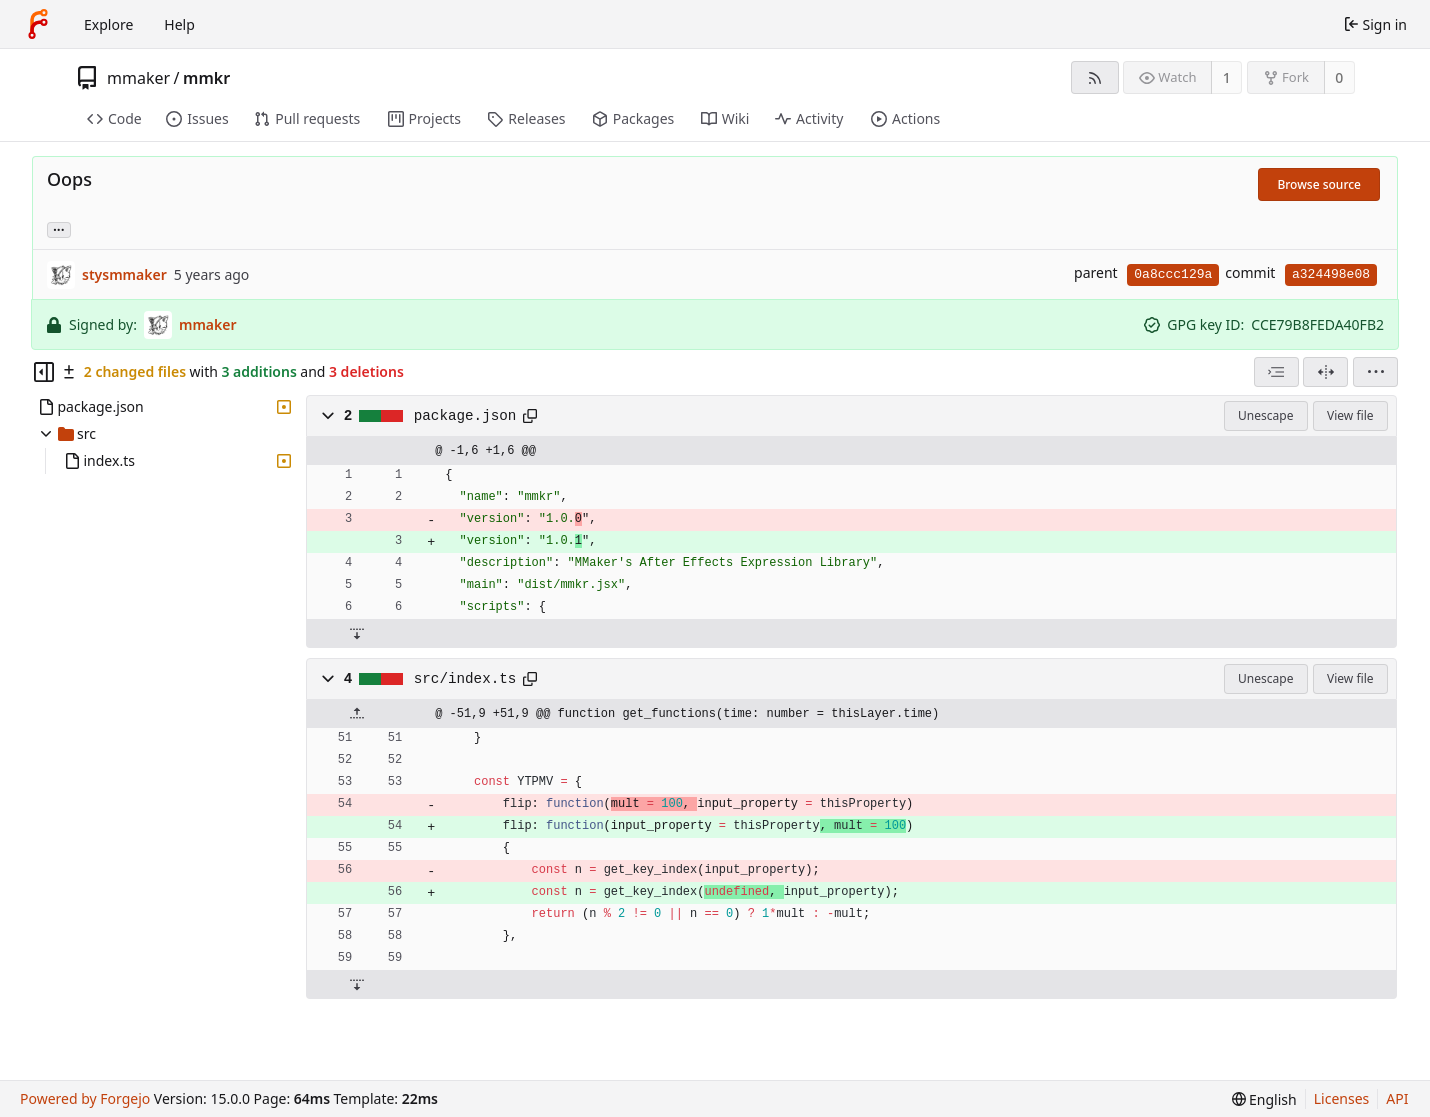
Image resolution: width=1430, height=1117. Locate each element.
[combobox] (1276, 372)
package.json (465, 416)
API (1397, 1098)
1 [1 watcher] (1227, 77)
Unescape (1265, 415)
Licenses (1342, 1098)
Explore (108, 24)
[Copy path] (530, 416)
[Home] (38, 24)
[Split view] (1325, 372)
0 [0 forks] (1339, 77)
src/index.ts (465, 679)
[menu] (1375, 372)
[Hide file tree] (44, 372)
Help (179, 24)
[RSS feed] (1094, 77)
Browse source (1319, 184)
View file (1350, 415)
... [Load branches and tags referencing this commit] (59, 228)
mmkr (206, 78)
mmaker (138, 78)
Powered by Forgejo (85, 1098)
